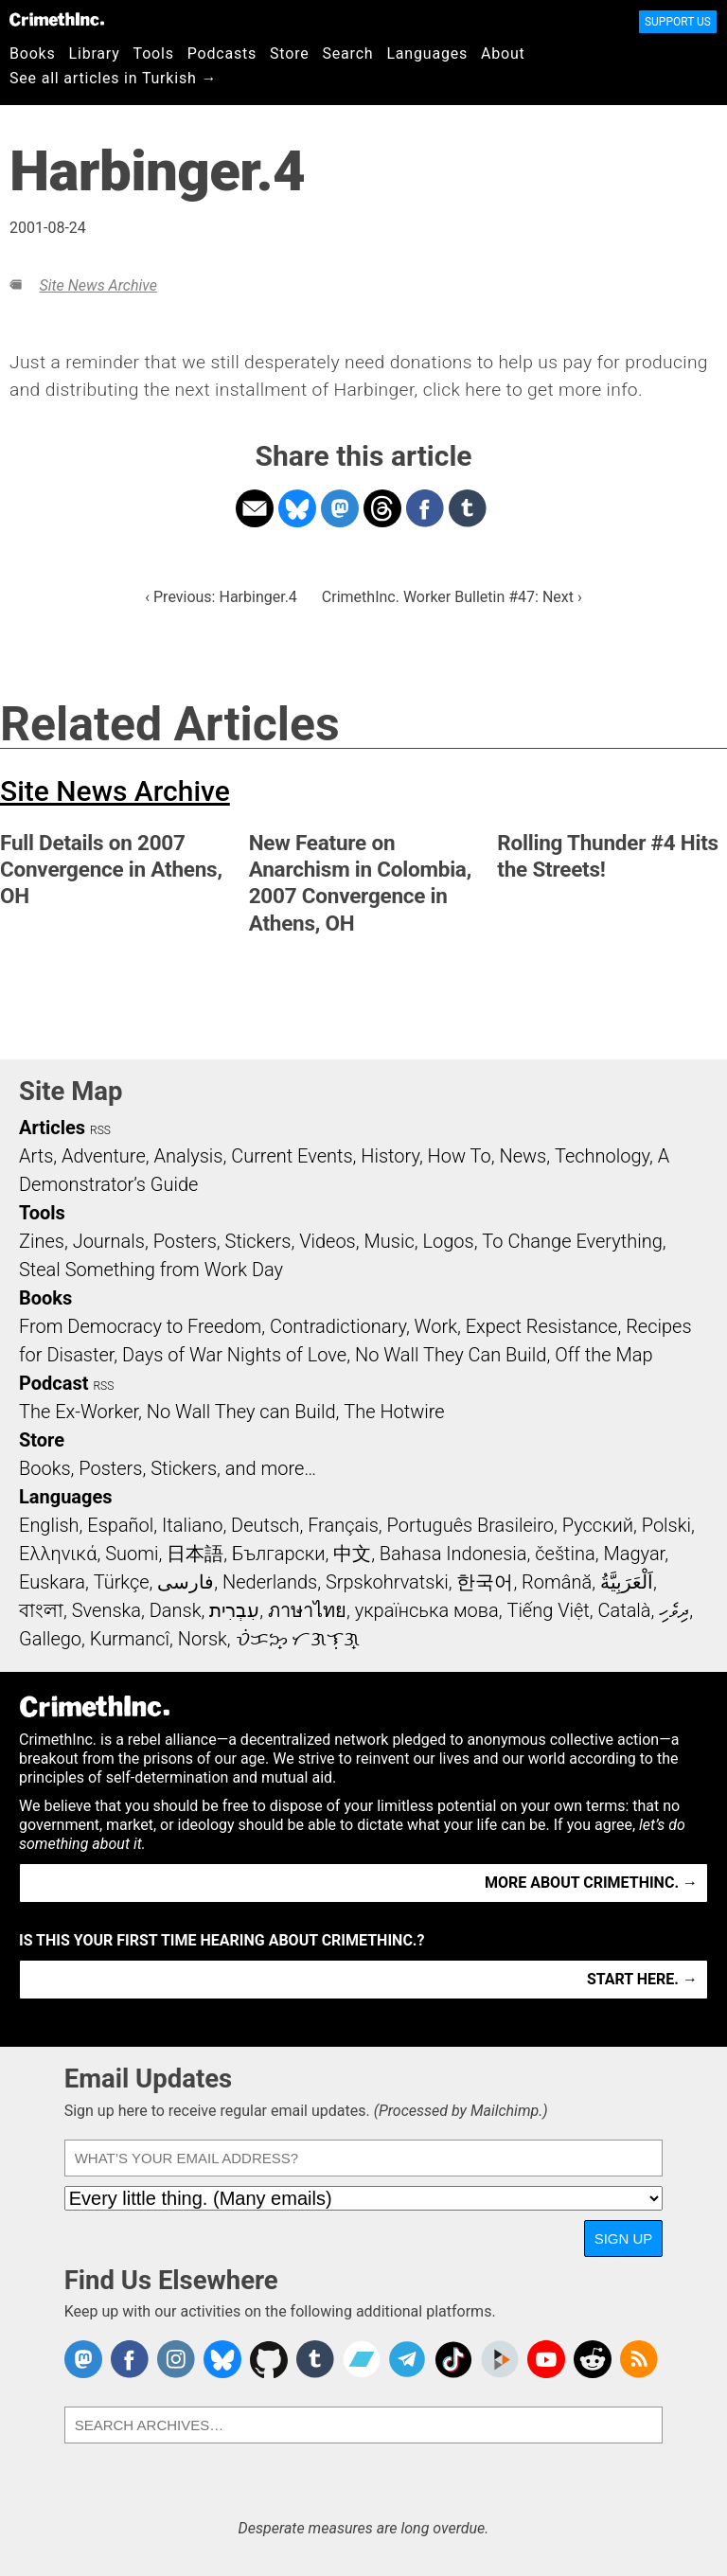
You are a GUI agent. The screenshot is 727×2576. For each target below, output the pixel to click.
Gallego (50, 1638)
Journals (109, 1241)
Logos (447, 1241)
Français (343, 1525)
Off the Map (603, 1354)
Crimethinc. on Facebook (130, 2359)
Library (94, 53)
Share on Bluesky (297, 508)
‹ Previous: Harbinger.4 (221, 597)
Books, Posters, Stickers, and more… (167, 1468)
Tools (153, 53)
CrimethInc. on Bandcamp (362, 2359)
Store (289, 53)
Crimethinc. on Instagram (176, 2359)
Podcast (53, 1383)
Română (557, 1582)
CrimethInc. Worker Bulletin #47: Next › (452, 597)
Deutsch (265, 1525)
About (503, 53)
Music (389, 1241)
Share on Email (255, 508)
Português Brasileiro (470, 1525)
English (49, 1525)
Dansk (176, 1610)
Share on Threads (382, 508)
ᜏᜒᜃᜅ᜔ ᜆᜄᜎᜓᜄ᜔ (298, 1638)
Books (32, 53)
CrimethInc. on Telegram (407, 2359)
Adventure (104, 1156)
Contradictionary (338, 1326)
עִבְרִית (234, 1610)
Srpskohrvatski (387, 1582)
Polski (666, 1525)
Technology (602, 1156)
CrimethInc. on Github (269, 2359)
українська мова (427, 1610)
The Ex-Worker (78, 1411)
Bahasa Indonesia (453, 1553)
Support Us (678, 21)
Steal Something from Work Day (151, 1269)
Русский (597, 1525)
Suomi (131, 1553)
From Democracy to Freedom (140, 1326)
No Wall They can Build (241, 1411)
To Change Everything (572, 1241)
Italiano (192, 1525)
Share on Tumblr (468, 508)
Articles (52, 1127)
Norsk (202, 1638)
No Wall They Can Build (451, 1354)
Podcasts (222, 53)
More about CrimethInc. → (591, 1883)
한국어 (484, 1582)
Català (624, 1610)
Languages (427, 53)
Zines (41, 1241)
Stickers (258, 1241)
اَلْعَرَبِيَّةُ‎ (626, 1582)
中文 (352, 1553)
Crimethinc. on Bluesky (222, 2359)
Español (120, 1525)
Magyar (634, 1553)
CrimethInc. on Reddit (593, 2359)
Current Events (291, 1156)
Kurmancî (129, 1638)
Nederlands (269, 1582)
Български (279, 1553)
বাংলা (41, 1610)
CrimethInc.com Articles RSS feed (639, 2359)
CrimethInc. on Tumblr (315, 2359)
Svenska (106, 1610)
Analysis (187, 1156)
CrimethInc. (56, 18)
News (522, 1156)
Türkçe (122, 1582)
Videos (327, 1241)
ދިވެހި (674, 1610)
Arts (36, 1156)
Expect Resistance (542, 1326)
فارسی (185, 1582)
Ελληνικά (58, 1553)
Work (436, 1326)
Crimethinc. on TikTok (453, 2359)
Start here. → (642, 1979)
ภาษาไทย (307, 1610)
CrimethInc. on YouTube (546, 2359)
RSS (100, 1130)
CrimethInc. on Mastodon (83, 2359)
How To (459, 1156)
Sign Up (623, 2238)
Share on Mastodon (340, 508)
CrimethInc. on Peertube (500, 2359)
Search (348, 53)
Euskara (52, 1582)
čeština (564, 1553)
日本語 (195, 1553)
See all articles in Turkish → (113, 78)
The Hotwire (394, 1411)
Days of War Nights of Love (234, 1354)
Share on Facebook (425, 508)
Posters (185, 1241)
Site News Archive (97, 285)
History (390, 1156)
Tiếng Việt (547, 1610)
